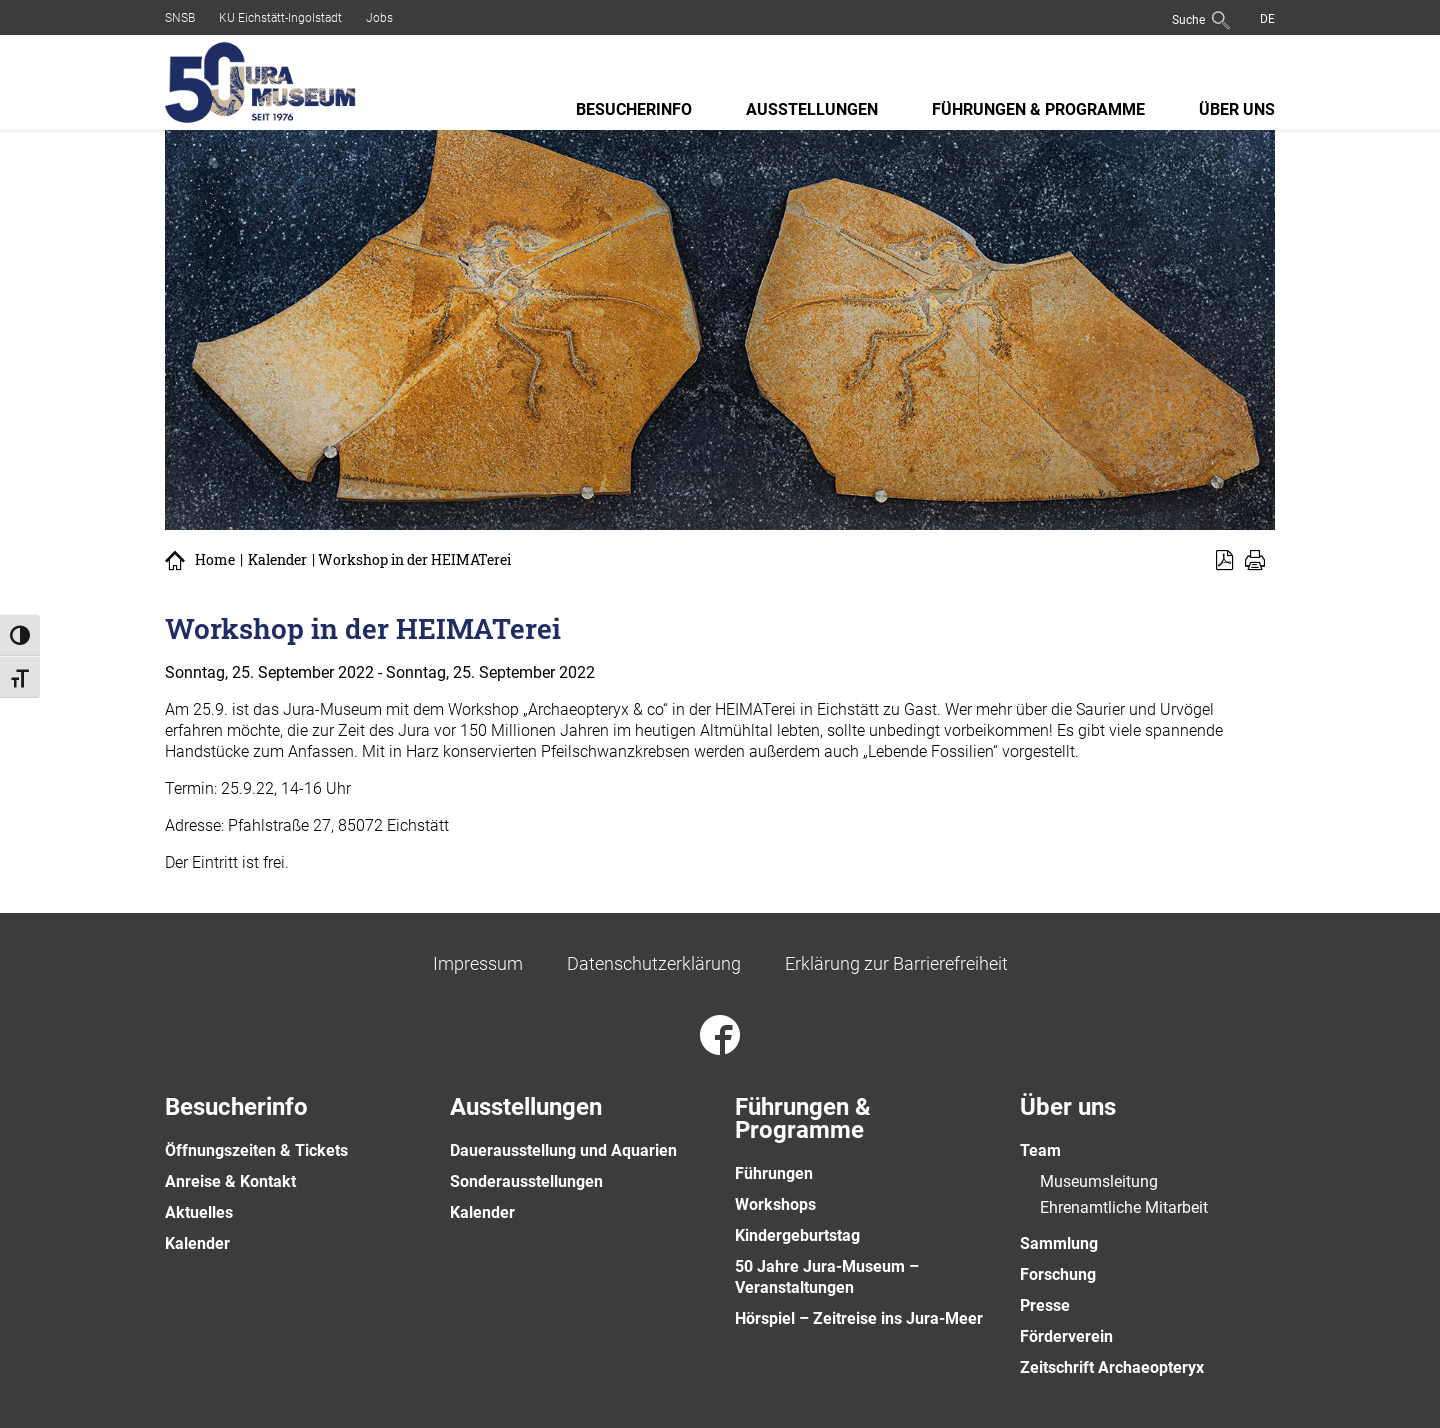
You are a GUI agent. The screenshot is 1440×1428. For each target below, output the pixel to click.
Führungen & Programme (1038, 109)
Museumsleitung (1099, 1181)
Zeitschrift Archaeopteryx (1112, 1367)
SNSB (180, 18)
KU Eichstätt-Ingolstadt (280, 18)
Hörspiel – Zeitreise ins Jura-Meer (859, 1318)
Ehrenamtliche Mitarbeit (1124, 1207)
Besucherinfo (634, 109)
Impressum (478, 963)
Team (1040, 1150)
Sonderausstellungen (526, 1181)
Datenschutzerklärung (654, 963)
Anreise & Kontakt (230, 1181)
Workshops (775, 1204)
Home (215, 560)
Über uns (1237, 109)
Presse (1045, 1305)
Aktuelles (199, 1212)
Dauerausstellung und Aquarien (563, 1150)
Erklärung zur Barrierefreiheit (896, 963)
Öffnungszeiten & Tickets (256, 1150)
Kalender (277, 560)
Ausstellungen (812, 109)
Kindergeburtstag (797, 1235)
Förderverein (1066, 1336)
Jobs (379, 18)
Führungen (774, 1173)
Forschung (1058, 1274)
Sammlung (1059, 1243)
